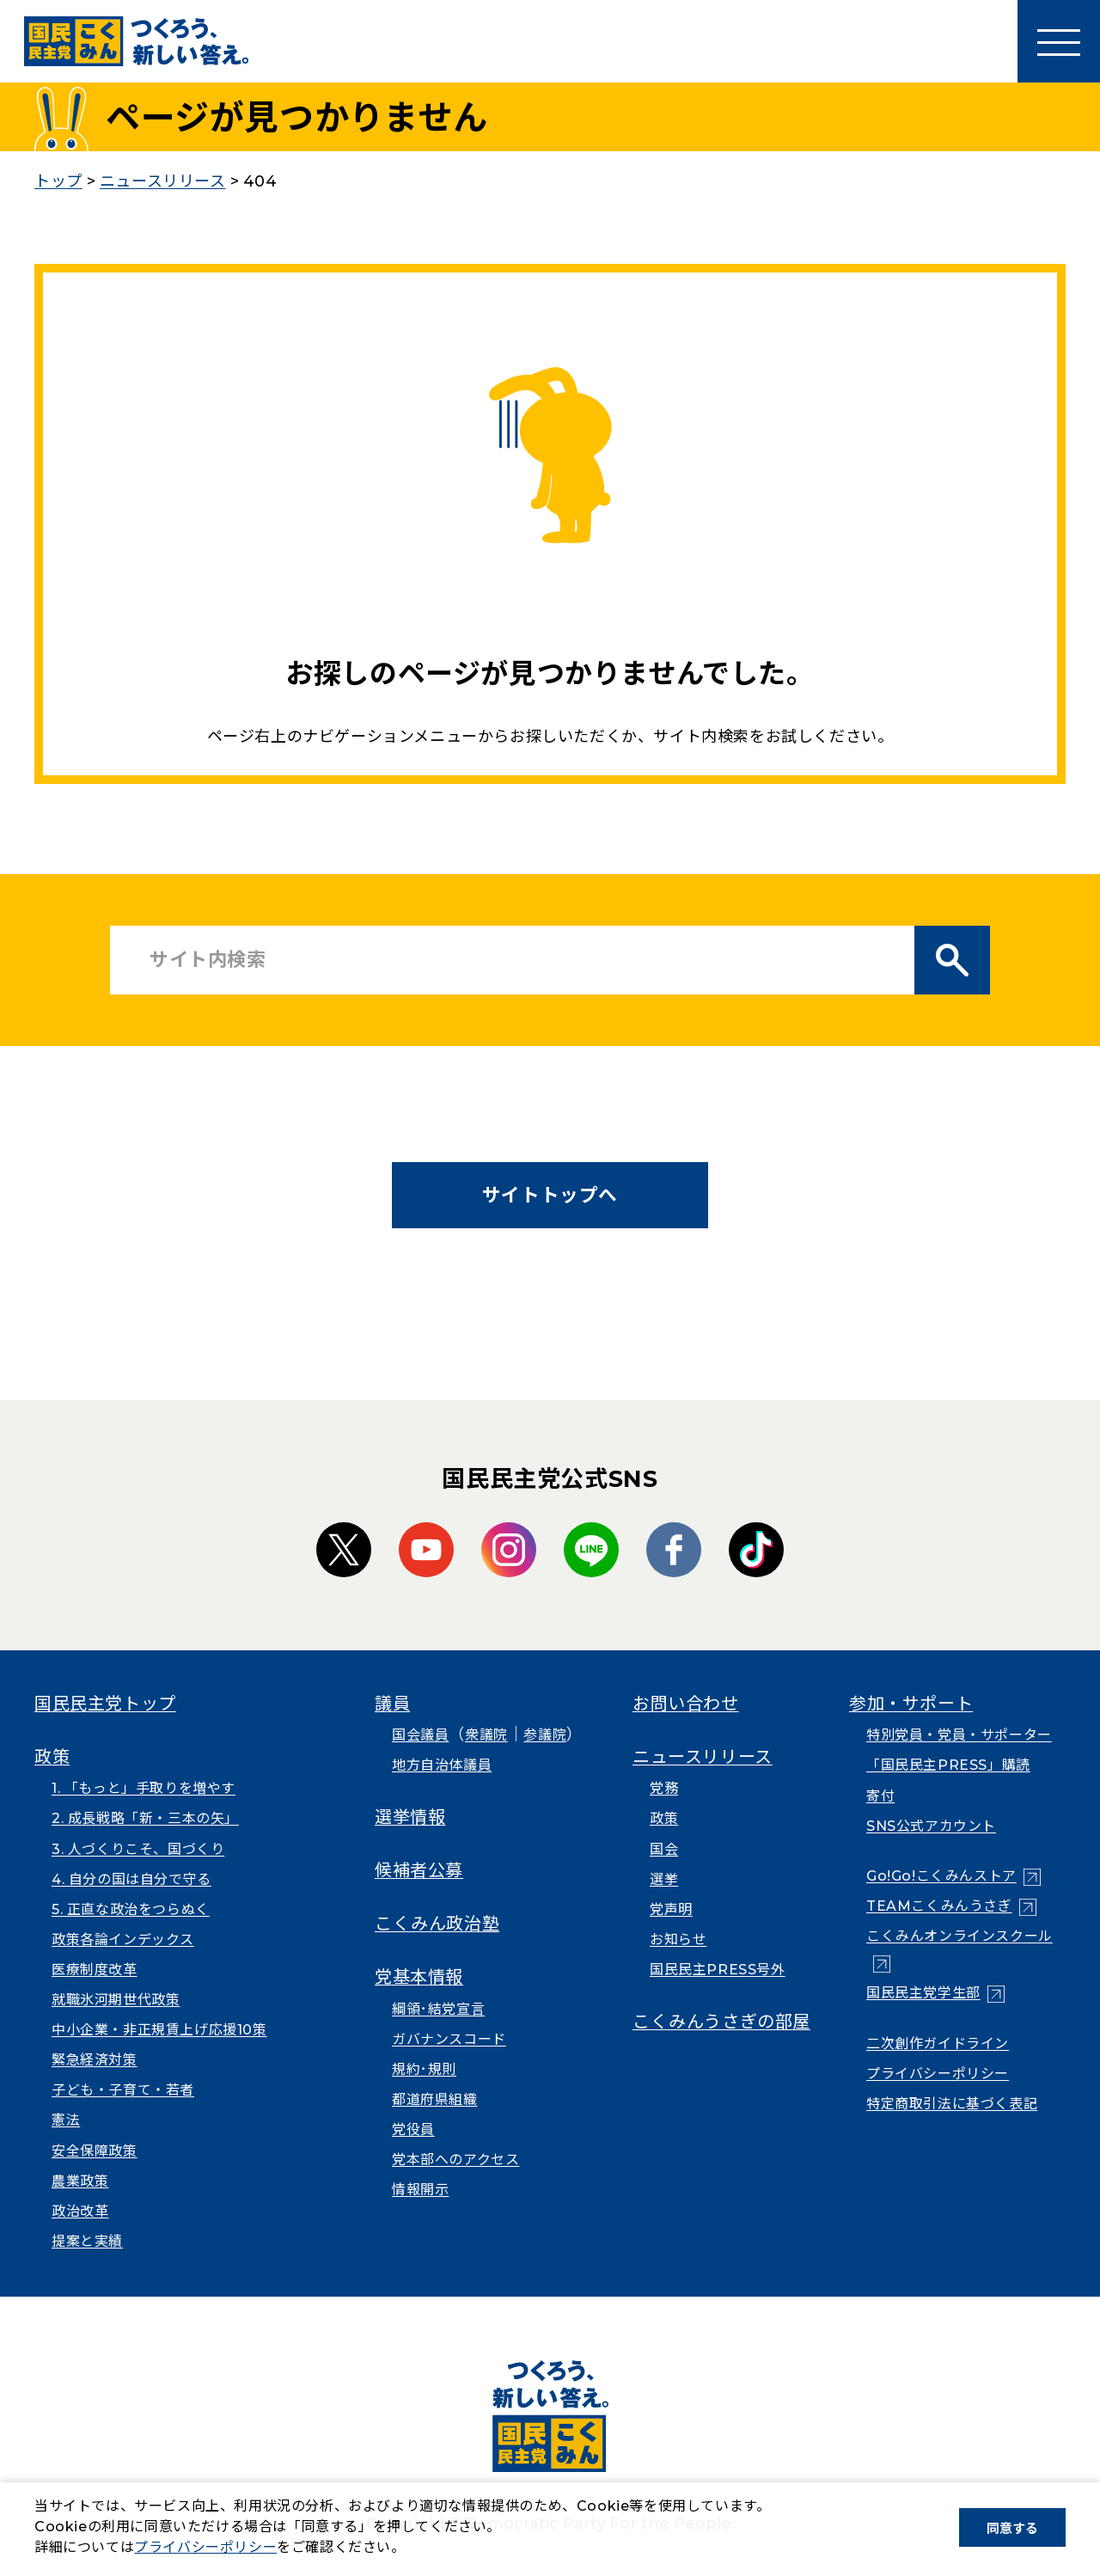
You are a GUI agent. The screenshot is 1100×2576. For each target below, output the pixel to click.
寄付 (880, 1796)
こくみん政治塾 (437, 1923)
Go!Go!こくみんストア (941, 1876)
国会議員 (420, 1735)
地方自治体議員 (442, 1765)
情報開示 (420, 2189)
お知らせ (678, 1939)
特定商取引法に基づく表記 (951, 2104)
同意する (1012, 2528)
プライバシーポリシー (937, 2073)
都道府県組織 (435, 2099)
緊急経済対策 (95, 2060)
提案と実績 (87, 2241)
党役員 (413, 2129)
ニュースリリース (702, 1757)
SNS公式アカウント (931, 1826)
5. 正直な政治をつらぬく (131, 1909)
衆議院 (486, 1735)
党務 (664, 1788)
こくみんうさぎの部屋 (721, 2021)
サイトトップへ (550, 1195)
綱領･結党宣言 (438, 2009)
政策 (52, 1757)
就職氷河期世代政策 (116, 2000)
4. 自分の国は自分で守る (131, 1879)
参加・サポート (911, 1703)
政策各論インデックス (123, 1939)
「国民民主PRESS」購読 (948, 1765)
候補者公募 (419, 1870)
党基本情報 (419, 1977)
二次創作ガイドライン (937, 2043)
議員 (392, 1703)
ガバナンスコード (449, 2039)
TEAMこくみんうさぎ (939, 1906)
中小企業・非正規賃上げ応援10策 (159, 2030)
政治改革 (80, 2211)
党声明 (671, 1909)
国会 (664, 1849)
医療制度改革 (95, 1969)
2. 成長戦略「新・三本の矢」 (145, 1818)
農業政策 (80, 2181)
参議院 (544, 1735)
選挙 (664, 1879)
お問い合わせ (685, 1703)
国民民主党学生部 (923, 1993)
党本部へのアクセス (455, 2159)
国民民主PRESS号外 (717, 1969)
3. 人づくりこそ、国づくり (138, 1849)
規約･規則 (424, 2069)
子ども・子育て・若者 (123, 2090)
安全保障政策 (95, 2151)
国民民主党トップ (105, 1703)
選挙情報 (410, 1817)
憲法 (66, 2120)
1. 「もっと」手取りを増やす (143, 1788)
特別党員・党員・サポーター (959, 1735)
